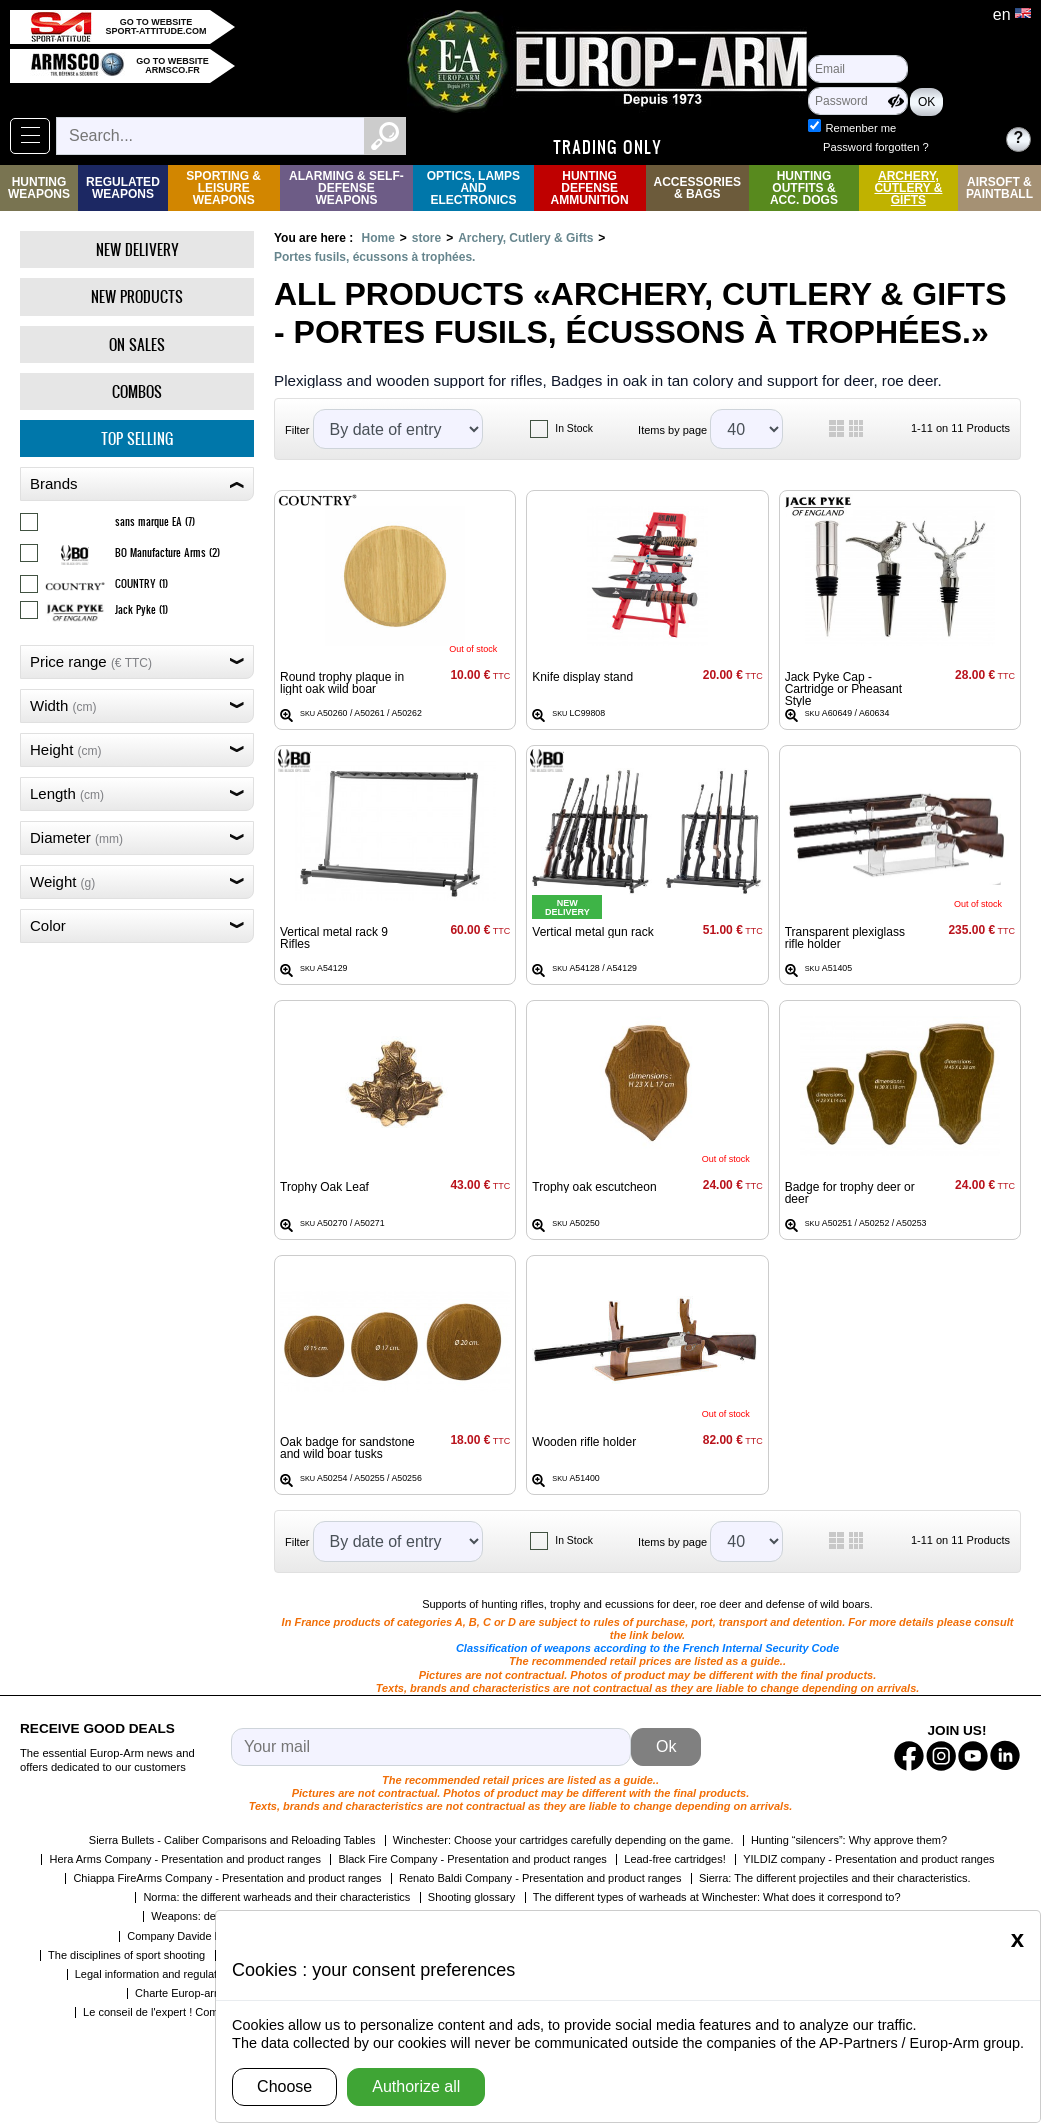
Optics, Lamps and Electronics (473, 188)
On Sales (137, 344)
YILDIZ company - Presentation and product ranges (868, 1859)
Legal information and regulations (156, 1974)
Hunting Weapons (39, 188)
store (426, 238)
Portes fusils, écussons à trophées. (374, 257)
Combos (137, 391)
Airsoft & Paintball (999, 188)
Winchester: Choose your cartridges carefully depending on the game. (563, 1840)
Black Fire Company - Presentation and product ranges (472, 1859)
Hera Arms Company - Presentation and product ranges (184, 1859)
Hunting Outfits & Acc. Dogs (804, 188)
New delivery (137, 249)
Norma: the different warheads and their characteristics (276, 1897)
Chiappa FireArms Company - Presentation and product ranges (227, 1878)
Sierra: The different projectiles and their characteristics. (835, 1878)
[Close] (1017, 1939)
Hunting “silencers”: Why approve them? (849, 1840)
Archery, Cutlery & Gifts (908, 188)
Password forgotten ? (876, 147)
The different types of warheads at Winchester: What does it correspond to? (717, 1897)
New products (137, 296)
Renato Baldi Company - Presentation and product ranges (540, 1878)
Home (377, 238)
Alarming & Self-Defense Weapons (346, 188)
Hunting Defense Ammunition (590, 188)
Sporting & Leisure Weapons (223, 188)
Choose (284, 2086)
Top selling (137, 438)
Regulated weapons (123, 188)
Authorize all (416, 2086)
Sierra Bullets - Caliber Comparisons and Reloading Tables (232, 1840)
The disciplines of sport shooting (126, 1955)
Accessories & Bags (697, 188)
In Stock (574, 428)
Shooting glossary (471, 1897)
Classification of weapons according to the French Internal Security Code (647, 1648)
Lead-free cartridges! (675, 1859)
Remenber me (860, 128)
